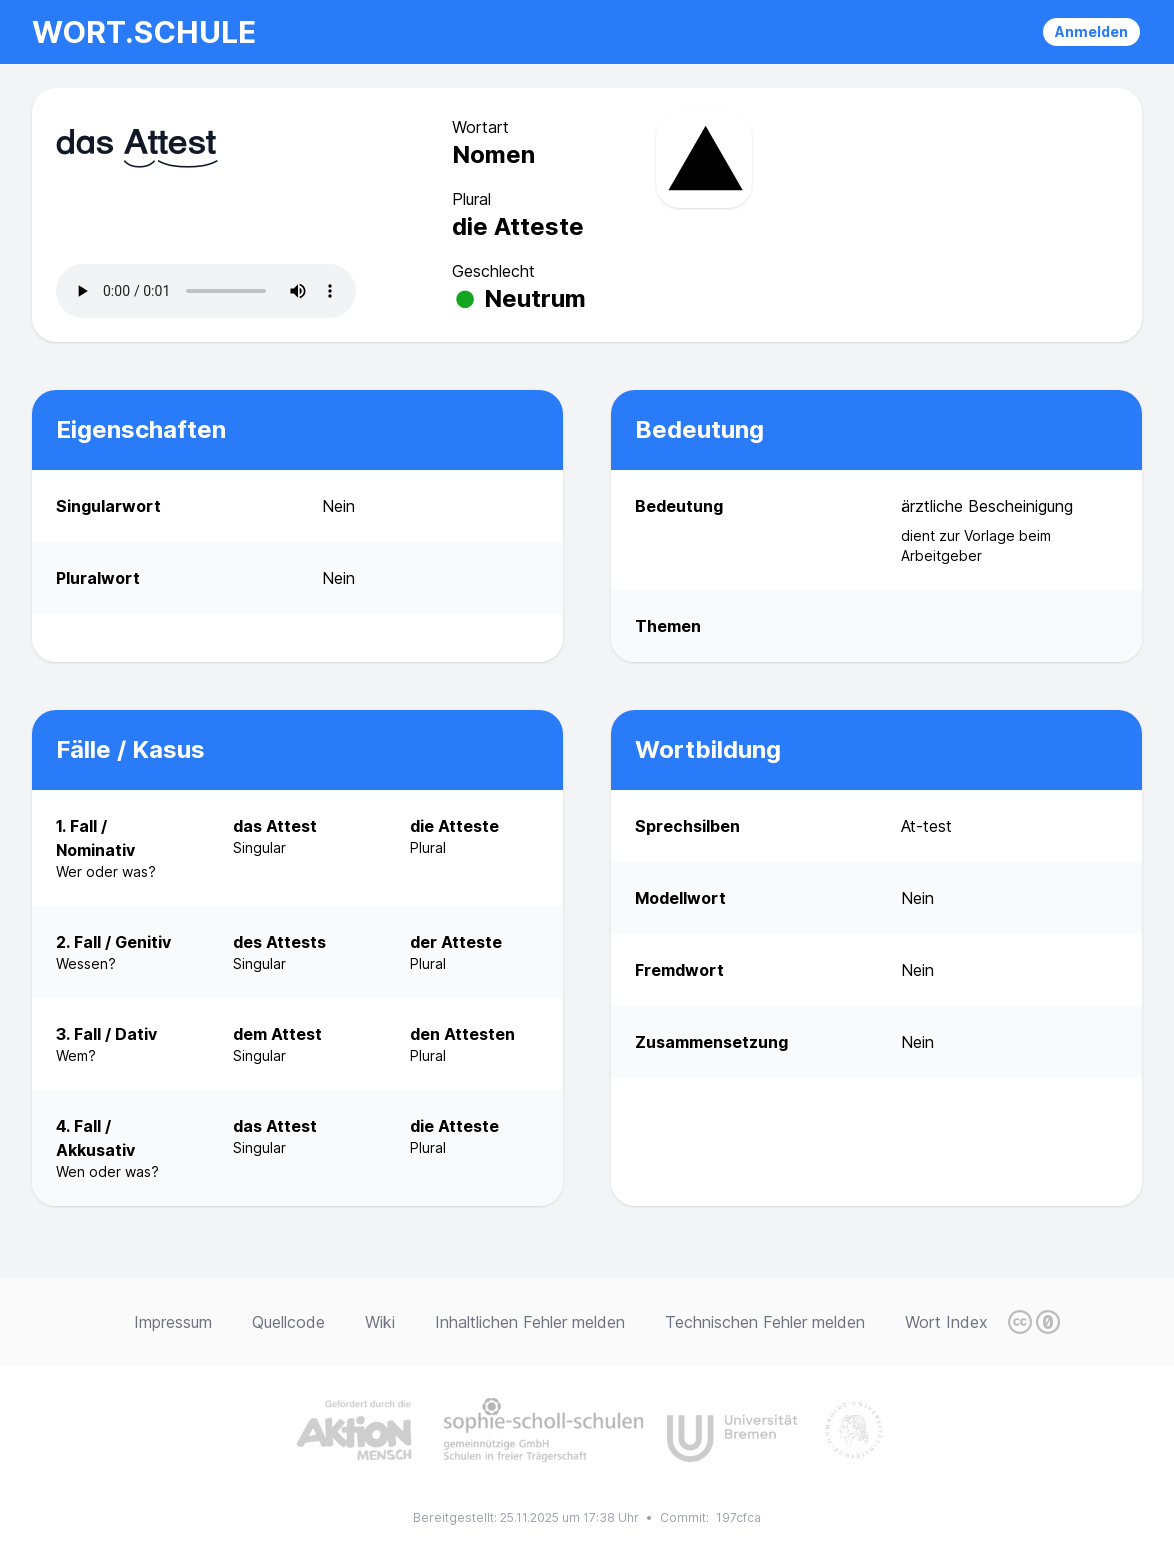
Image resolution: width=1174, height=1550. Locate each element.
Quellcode (288, 1322)
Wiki (380, 1322)
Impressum (173, 1322)
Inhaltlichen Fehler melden (530, 1322)
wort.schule (144, 32)
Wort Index (946, 1322)
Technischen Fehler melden (765, 1322)
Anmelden (1091, 31)
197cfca (738, 1517)
